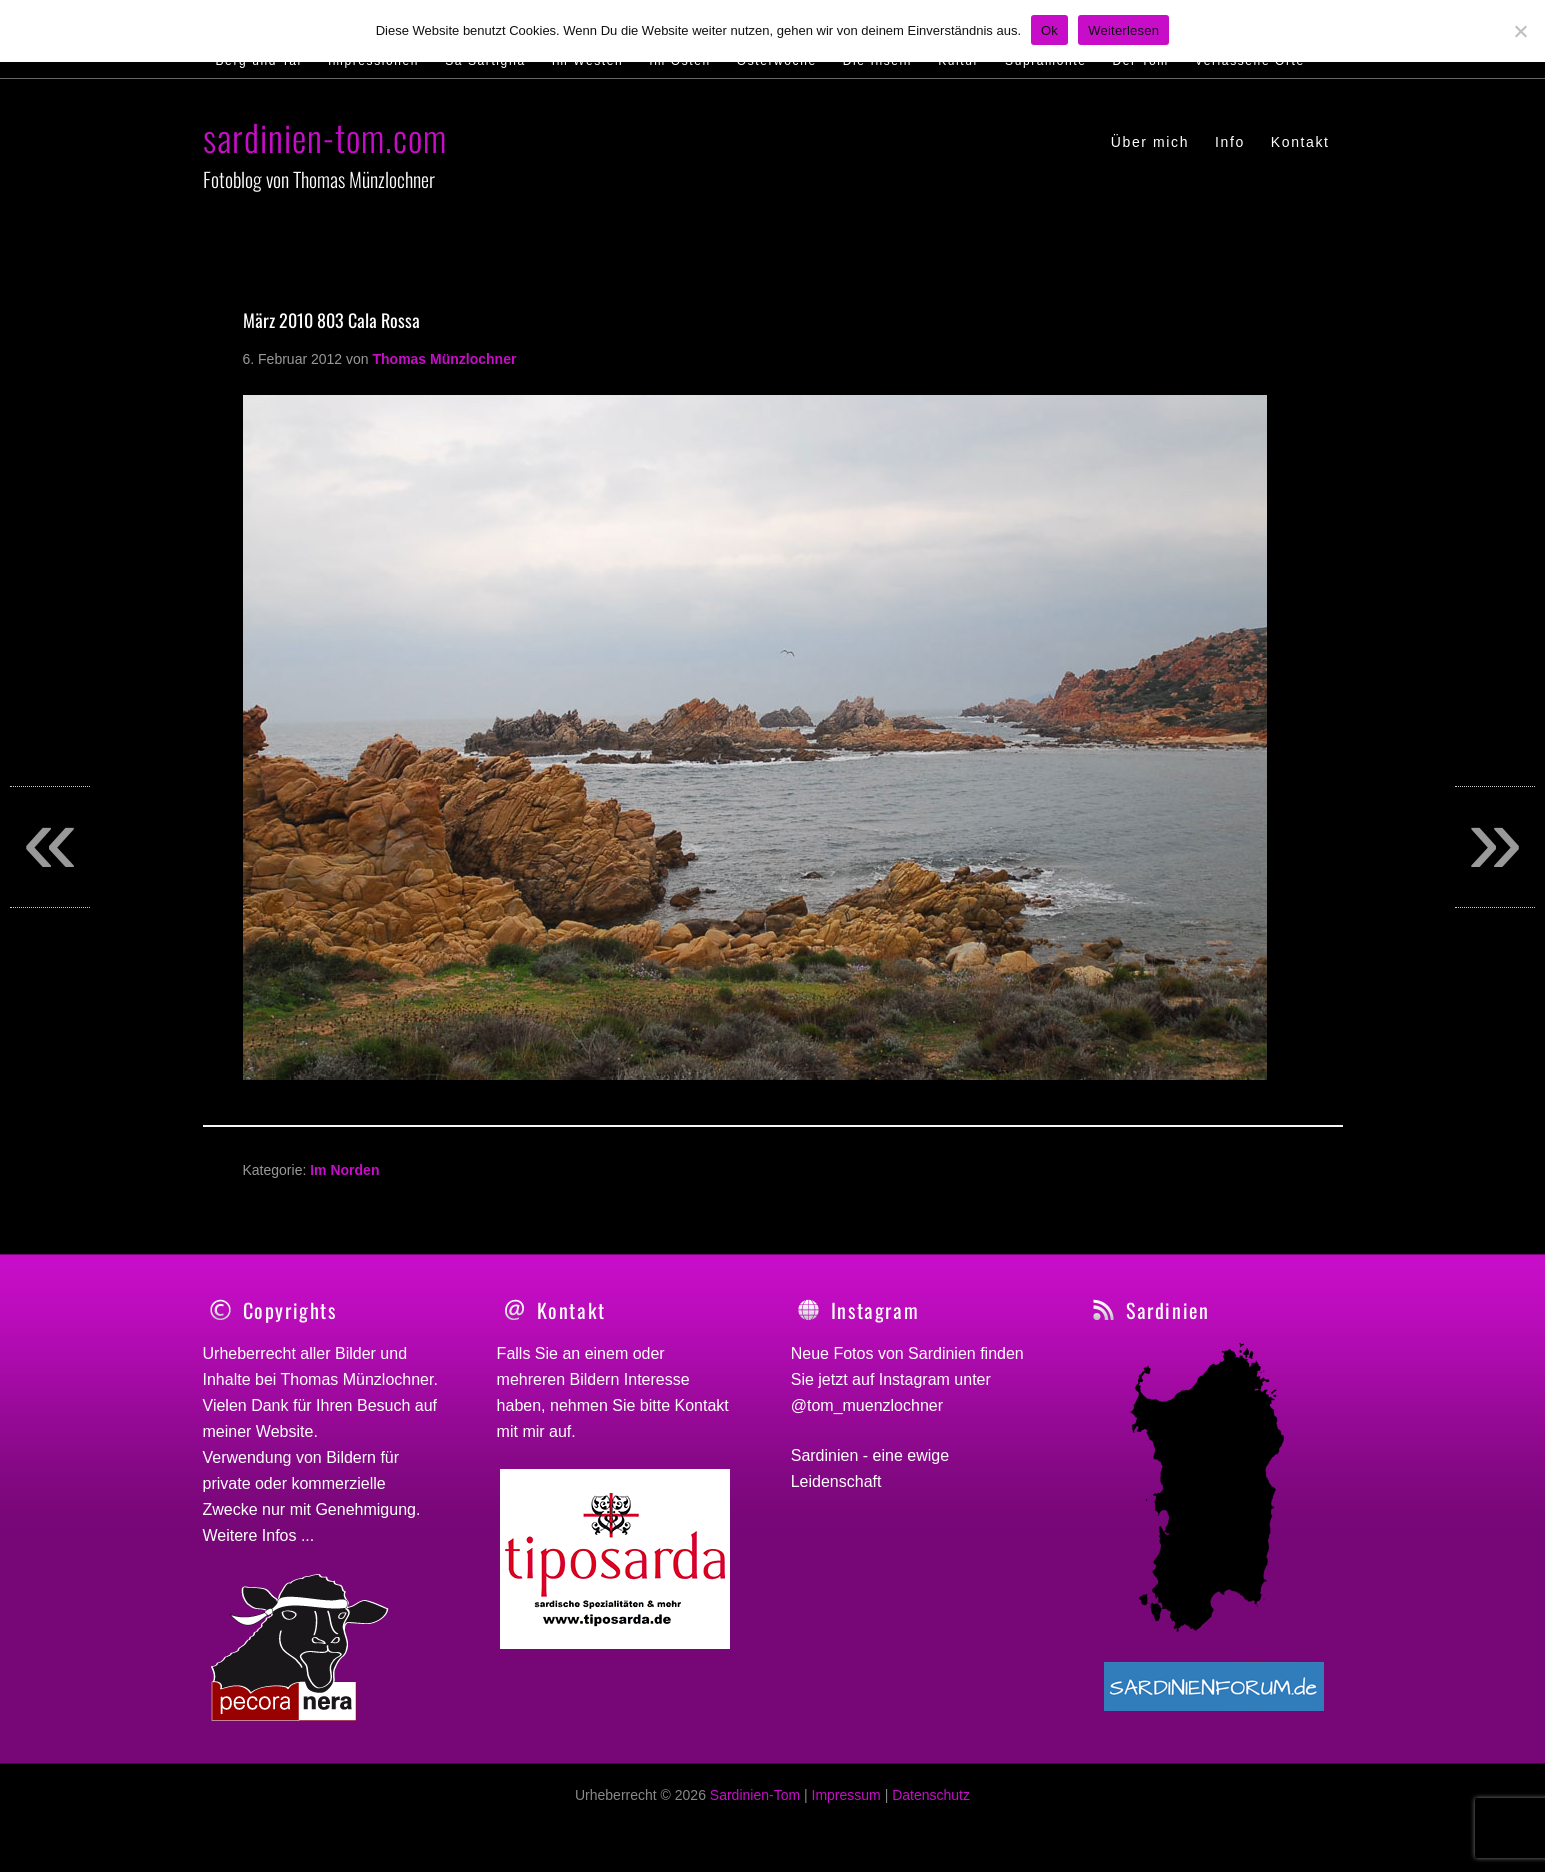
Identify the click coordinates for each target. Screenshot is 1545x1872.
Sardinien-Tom (755, 1806)
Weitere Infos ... (259, 1535)
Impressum (846, 1806)
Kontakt (702, 1405)
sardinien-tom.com (325, 136)
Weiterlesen (1123, 30)
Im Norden (344, 1170)
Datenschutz (931, 1806)
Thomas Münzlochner (357, 1379)
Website (285, 1431)
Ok (1049, 30)
